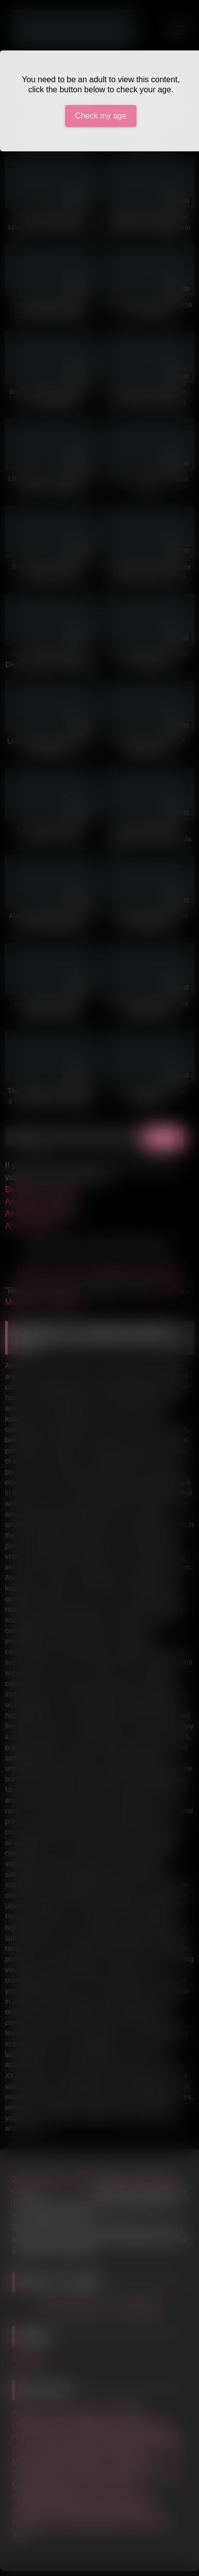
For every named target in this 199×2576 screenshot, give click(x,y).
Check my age (100, 115)
